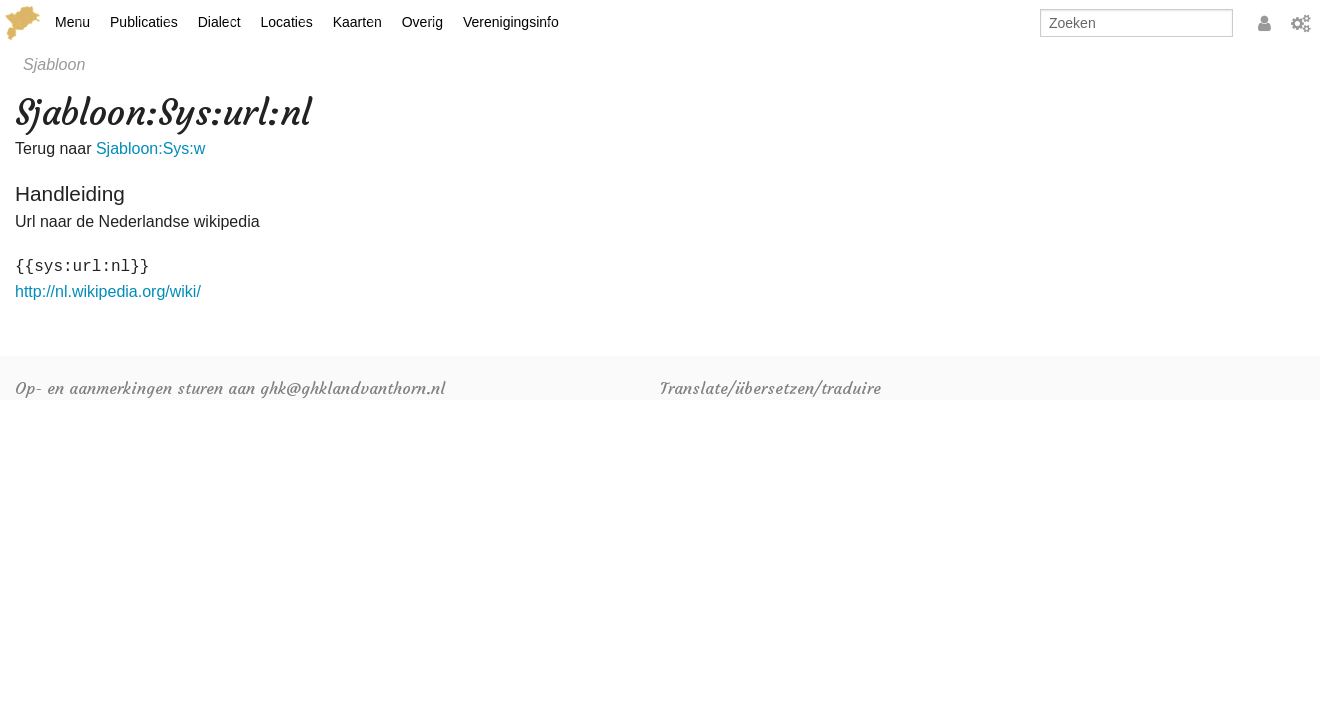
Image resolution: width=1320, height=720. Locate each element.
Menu (72, 22)
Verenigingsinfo (511, 22)
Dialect (219, 22)
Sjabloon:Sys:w (150, 148)
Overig (422, 22)
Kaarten (357, 22)
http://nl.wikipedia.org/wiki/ (108, 291)
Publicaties (144, 22)
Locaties (287, 22)
